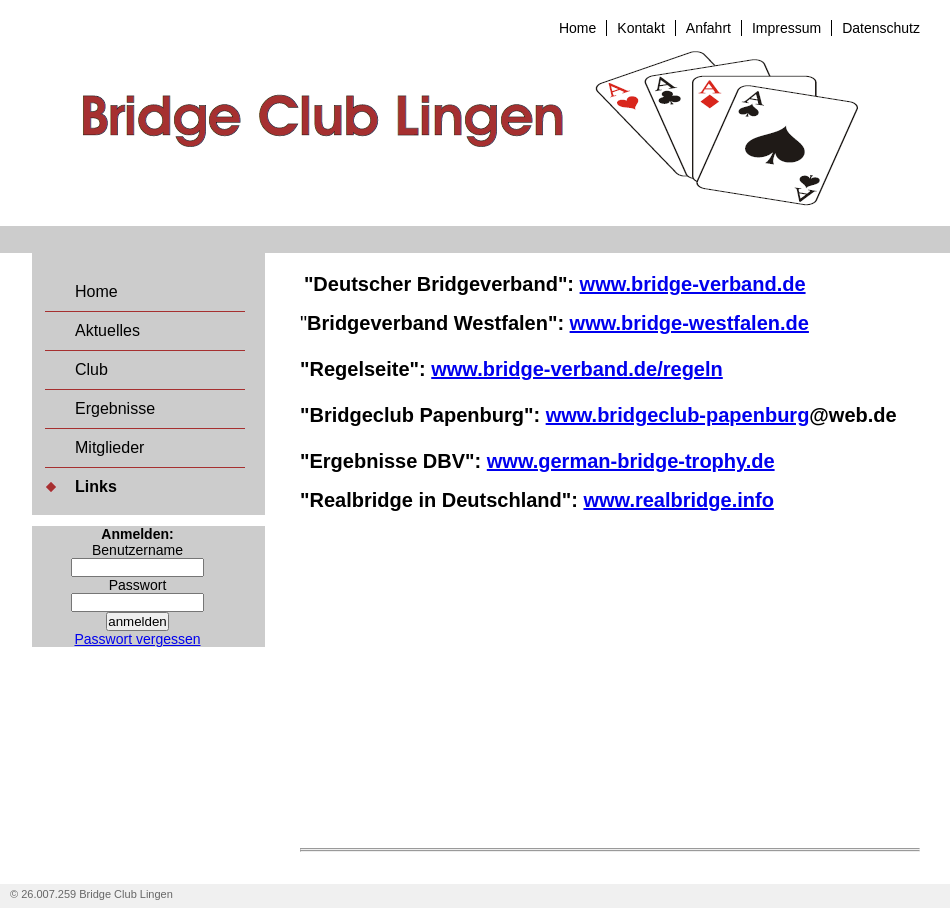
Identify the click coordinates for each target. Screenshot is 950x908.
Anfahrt (708, 28)
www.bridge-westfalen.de (689, 323)
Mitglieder (109, 447)
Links (96, 486)
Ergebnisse (115, 408)
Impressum (786, 28)
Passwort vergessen (137, 639)
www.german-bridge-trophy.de (631, 461)
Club (91, 369)
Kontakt (640, 28)
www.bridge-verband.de (693, 284)
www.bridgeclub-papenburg (678, 415)
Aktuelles (107, 330)
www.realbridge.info (678, 500)
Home (577, 28)
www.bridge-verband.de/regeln (577, 369)
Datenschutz (881, 28)
